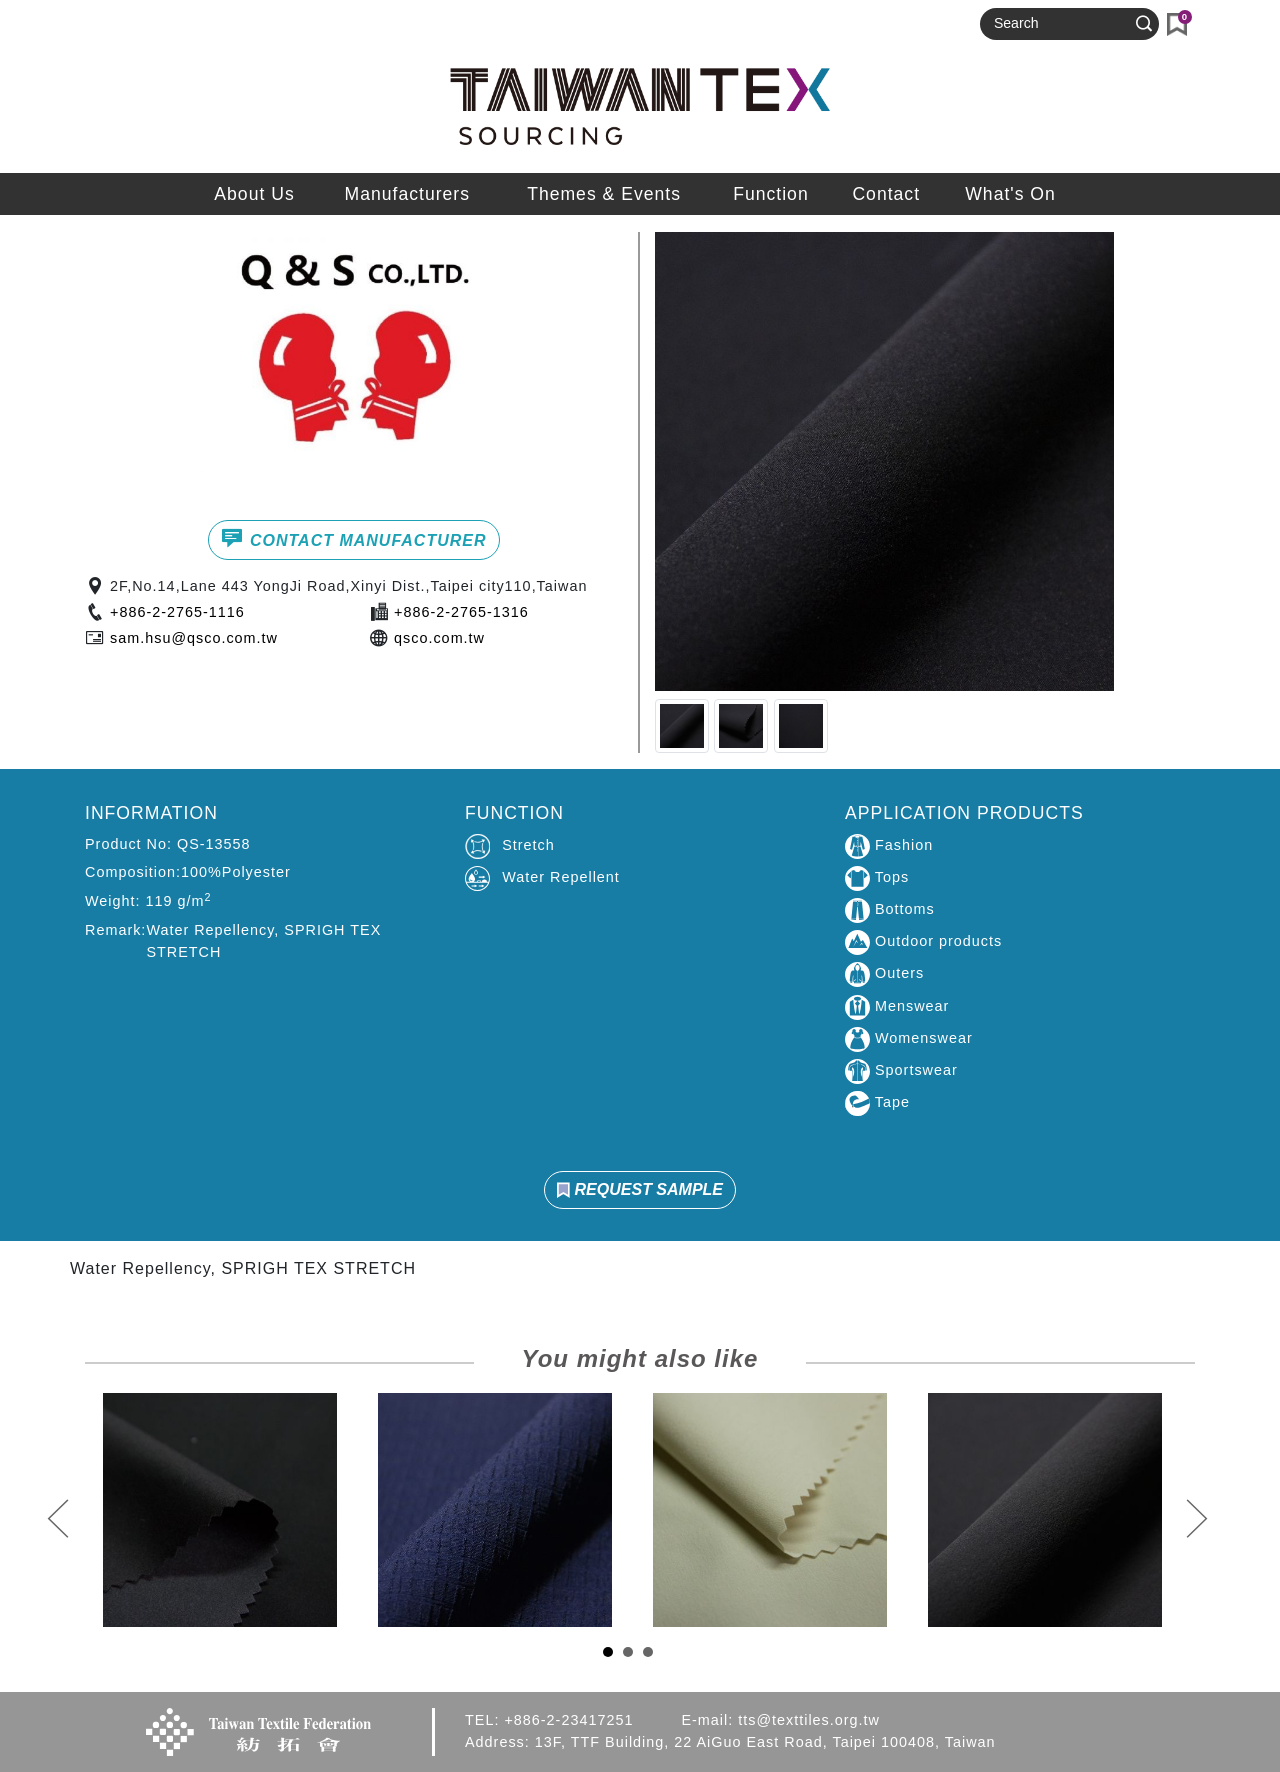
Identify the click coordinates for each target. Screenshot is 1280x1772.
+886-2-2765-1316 (461, 612)
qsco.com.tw (439, 638)
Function (770, 194)
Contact (886, 194)
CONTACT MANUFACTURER (353, 538)
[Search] (1061, 24)
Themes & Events (604, 194)
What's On (1010, 194)
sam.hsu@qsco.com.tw (194, 638)
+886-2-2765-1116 (177, 612)
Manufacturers (407, 194)
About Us (254, 194)
